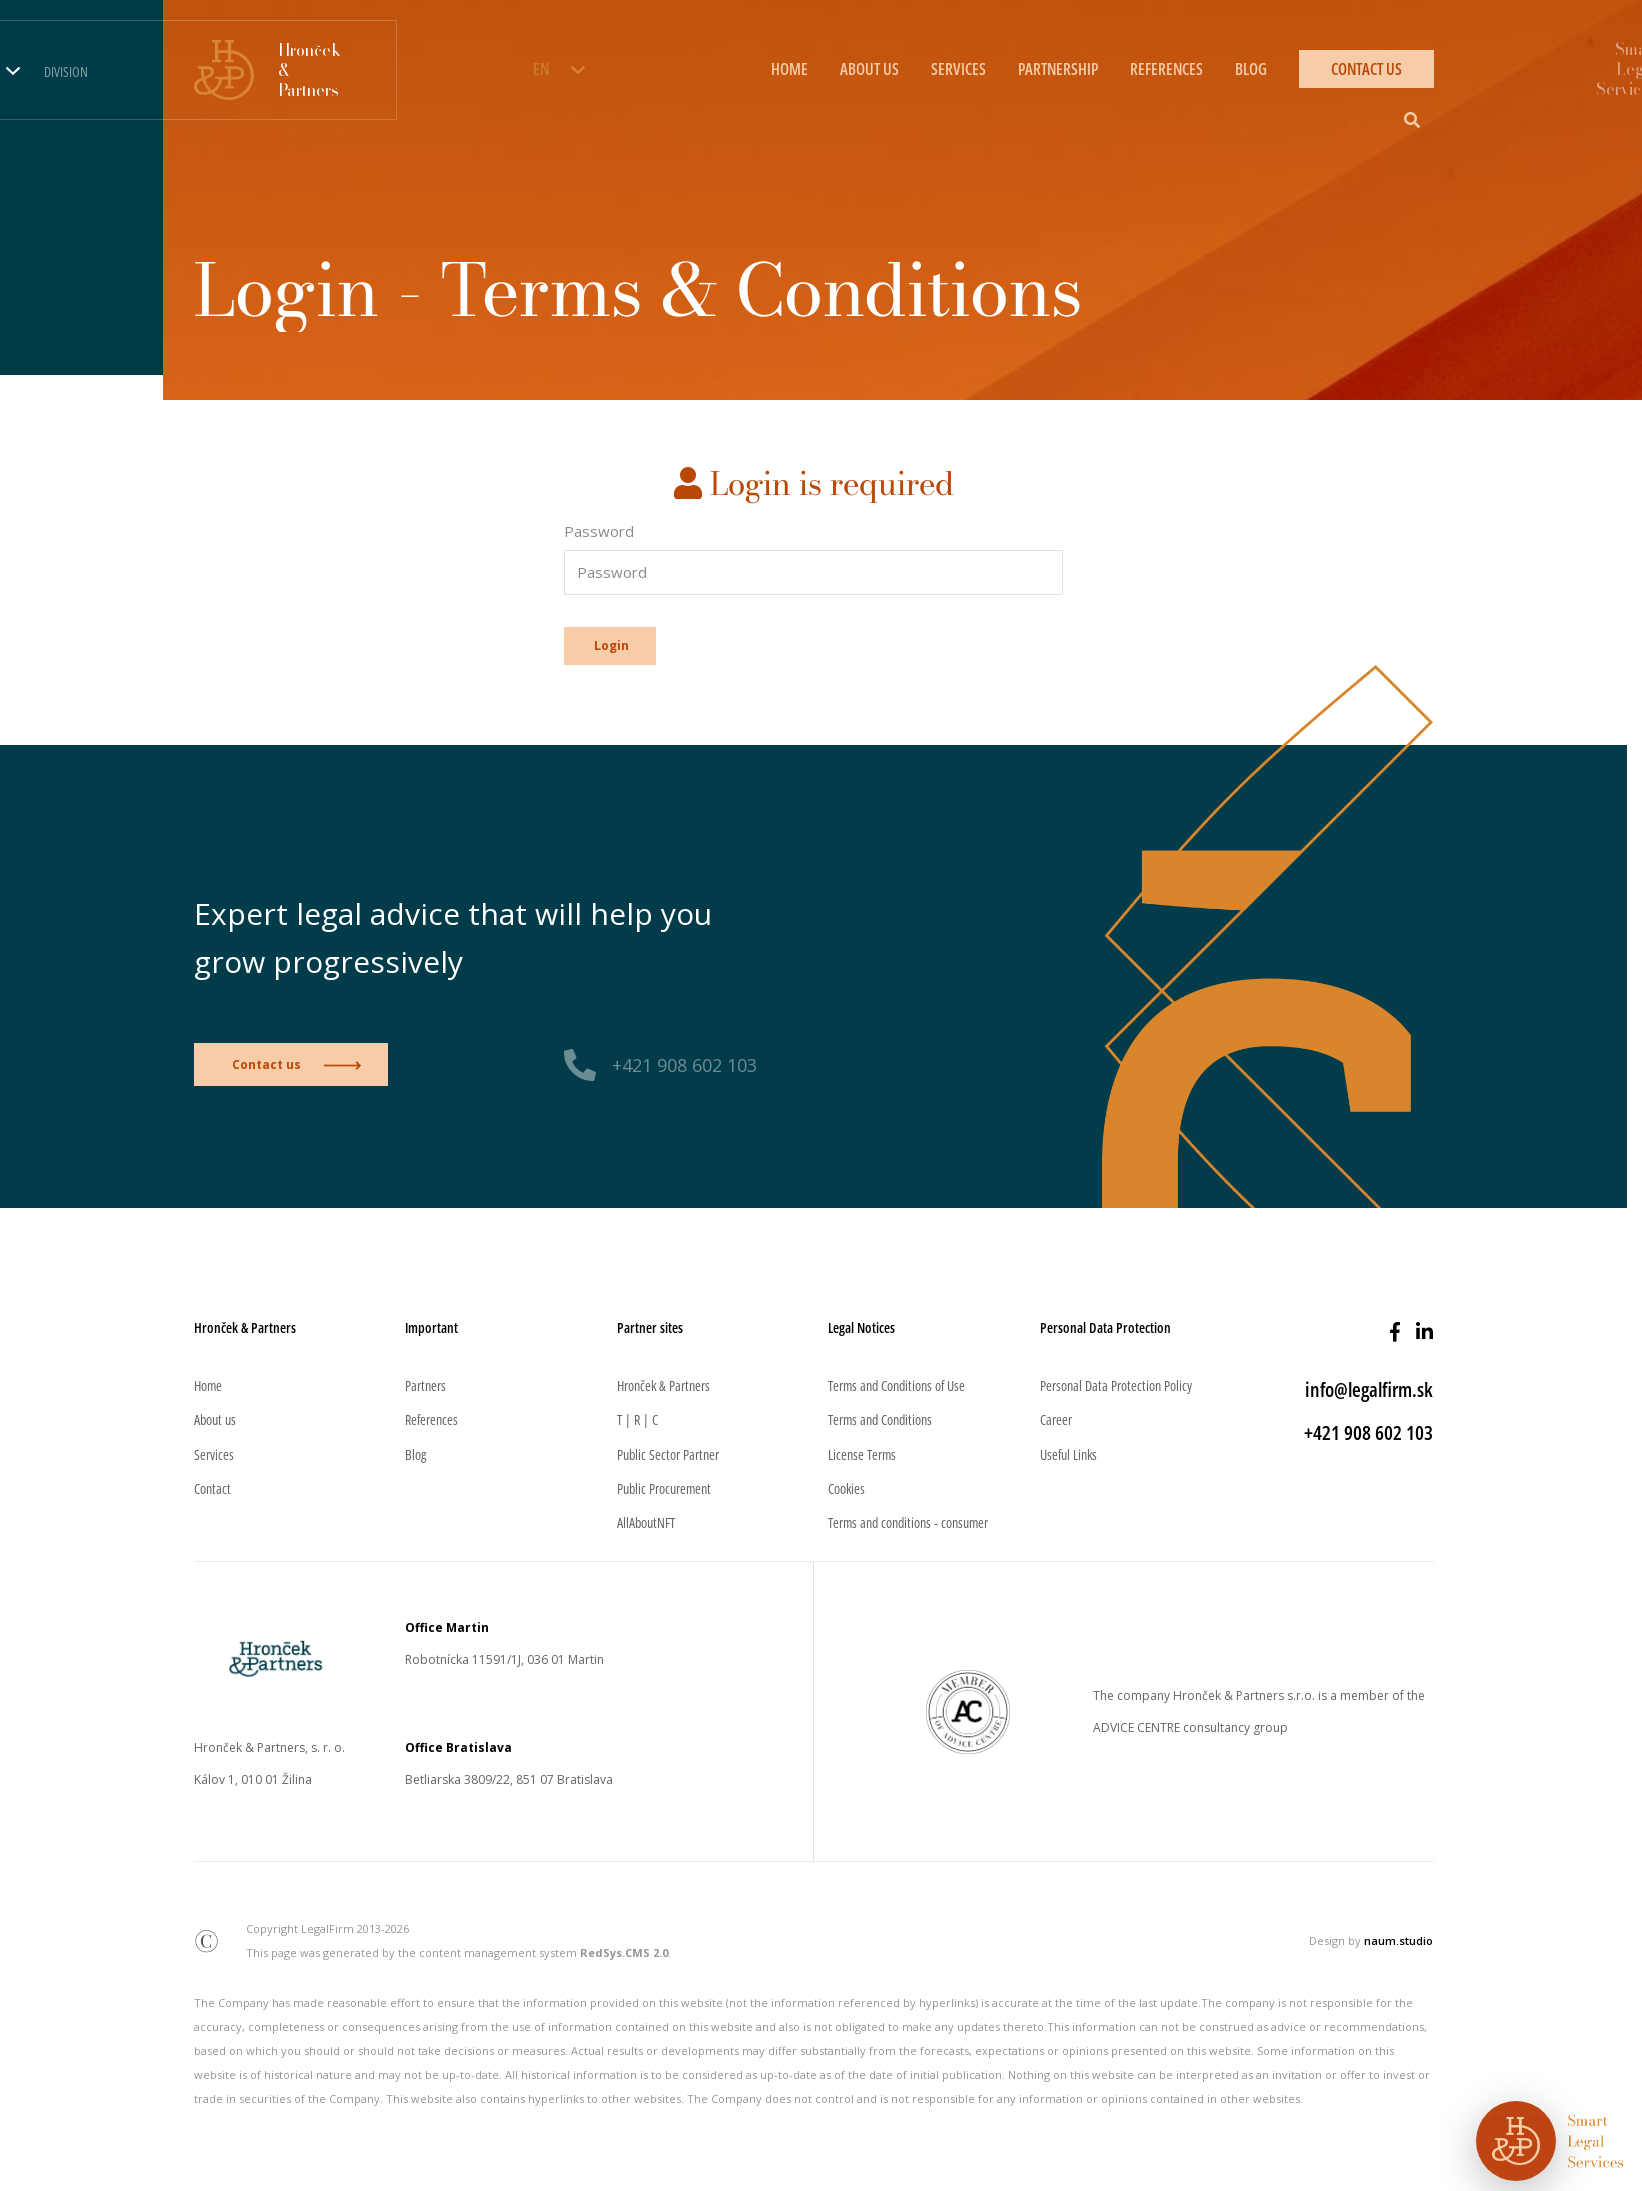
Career (1056, 1419)
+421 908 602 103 (684, 1065)
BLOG (1251, 69)
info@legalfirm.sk (1369, 1389)
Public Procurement (664, 1488)
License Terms (862, 1454)
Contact (212, 1488)
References (431, 1419)
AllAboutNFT (646, 1522)
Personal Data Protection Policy (1116, 1385)
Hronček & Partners (663, 1385)
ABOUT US (869, 69)
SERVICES (958, 69)
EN (541, 69)
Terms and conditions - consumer (908, 1522)
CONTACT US (1366, 69)
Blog (415, 1454)
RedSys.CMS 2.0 (624, 1952)
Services (214, 1454)
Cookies (846, 1488)
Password (599, 531)
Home (208, 1385)
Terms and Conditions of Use (896, 1385)
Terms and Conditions (880, 1419)
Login (611, 645)
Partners (425, 1385)
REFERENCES (1166, 69)
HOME (789, 69)
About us (215, 1419)
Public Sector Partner (668, 1454)
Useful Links (1068, 1454)
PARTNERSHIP (1058, 69)
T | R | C (637, 1419)
